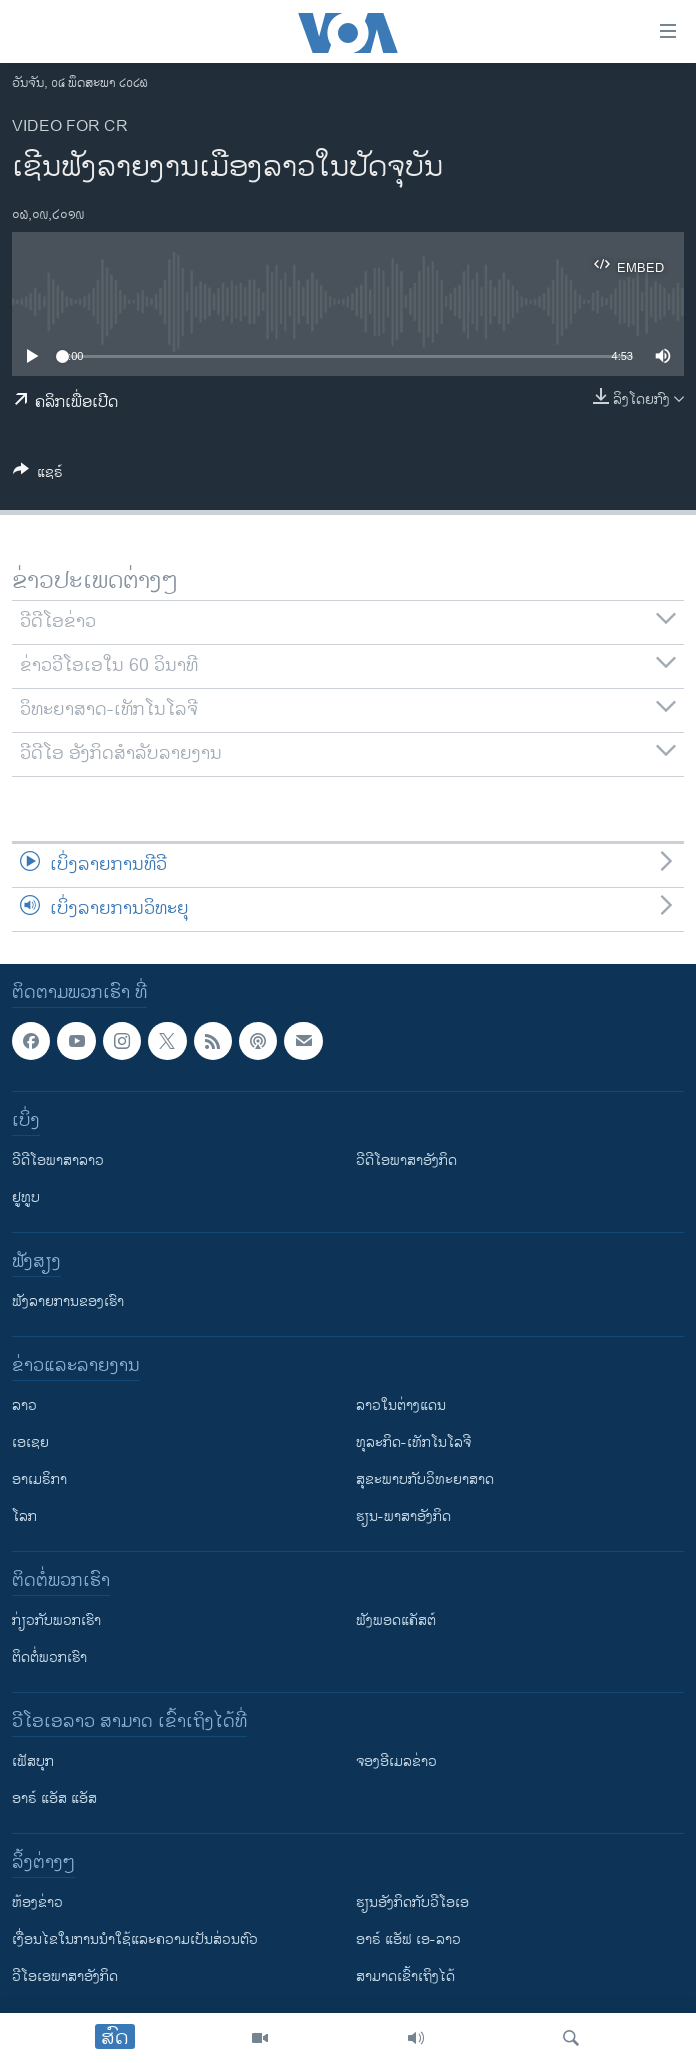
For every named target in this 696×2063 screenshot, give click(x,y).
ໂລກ (24, 1516)
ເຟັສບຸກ (33, 1761)
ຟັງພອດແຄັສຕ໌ (396, 1620)
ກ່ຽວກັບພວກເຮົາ (56, 1620)
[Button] (38, 475)
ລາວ (24, 1405)
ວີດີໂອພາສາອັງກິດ (406, 1160)
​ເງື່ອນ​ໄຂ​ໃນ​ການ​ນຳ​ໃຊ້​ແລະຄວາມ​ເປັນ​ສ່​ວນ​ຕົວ (135, 1939)
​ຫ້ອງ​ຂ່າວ (37, 1902)
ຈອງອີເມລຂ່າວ (396, 1761)
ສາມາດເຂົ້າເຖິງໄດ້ (405, 1976)
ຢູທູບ (26, 1197)
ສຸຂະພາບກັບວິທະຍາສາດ (425, 1479)
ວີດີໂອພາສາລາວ (58, 1160)
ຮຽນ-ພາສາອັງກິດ (403, 1516)
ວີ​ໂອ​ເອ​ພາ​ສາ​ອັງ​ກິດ (65, 1976)
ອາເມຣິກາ (39, 1479)
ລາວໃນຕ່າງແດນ (401, 1405)
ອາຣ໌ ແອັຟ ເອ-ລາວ (408, 1939)
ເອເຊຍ (30, 1442)
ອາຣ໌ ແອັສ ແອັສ (54, 1798)
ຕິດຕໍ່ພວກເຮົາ (49, 1657)
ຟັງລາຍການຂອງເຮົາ (68, 1301)
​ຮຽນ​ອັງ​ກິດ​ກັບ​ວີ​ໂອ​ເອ (412, 1902)
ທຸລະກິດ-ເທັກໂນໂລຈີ (413, 1442)
